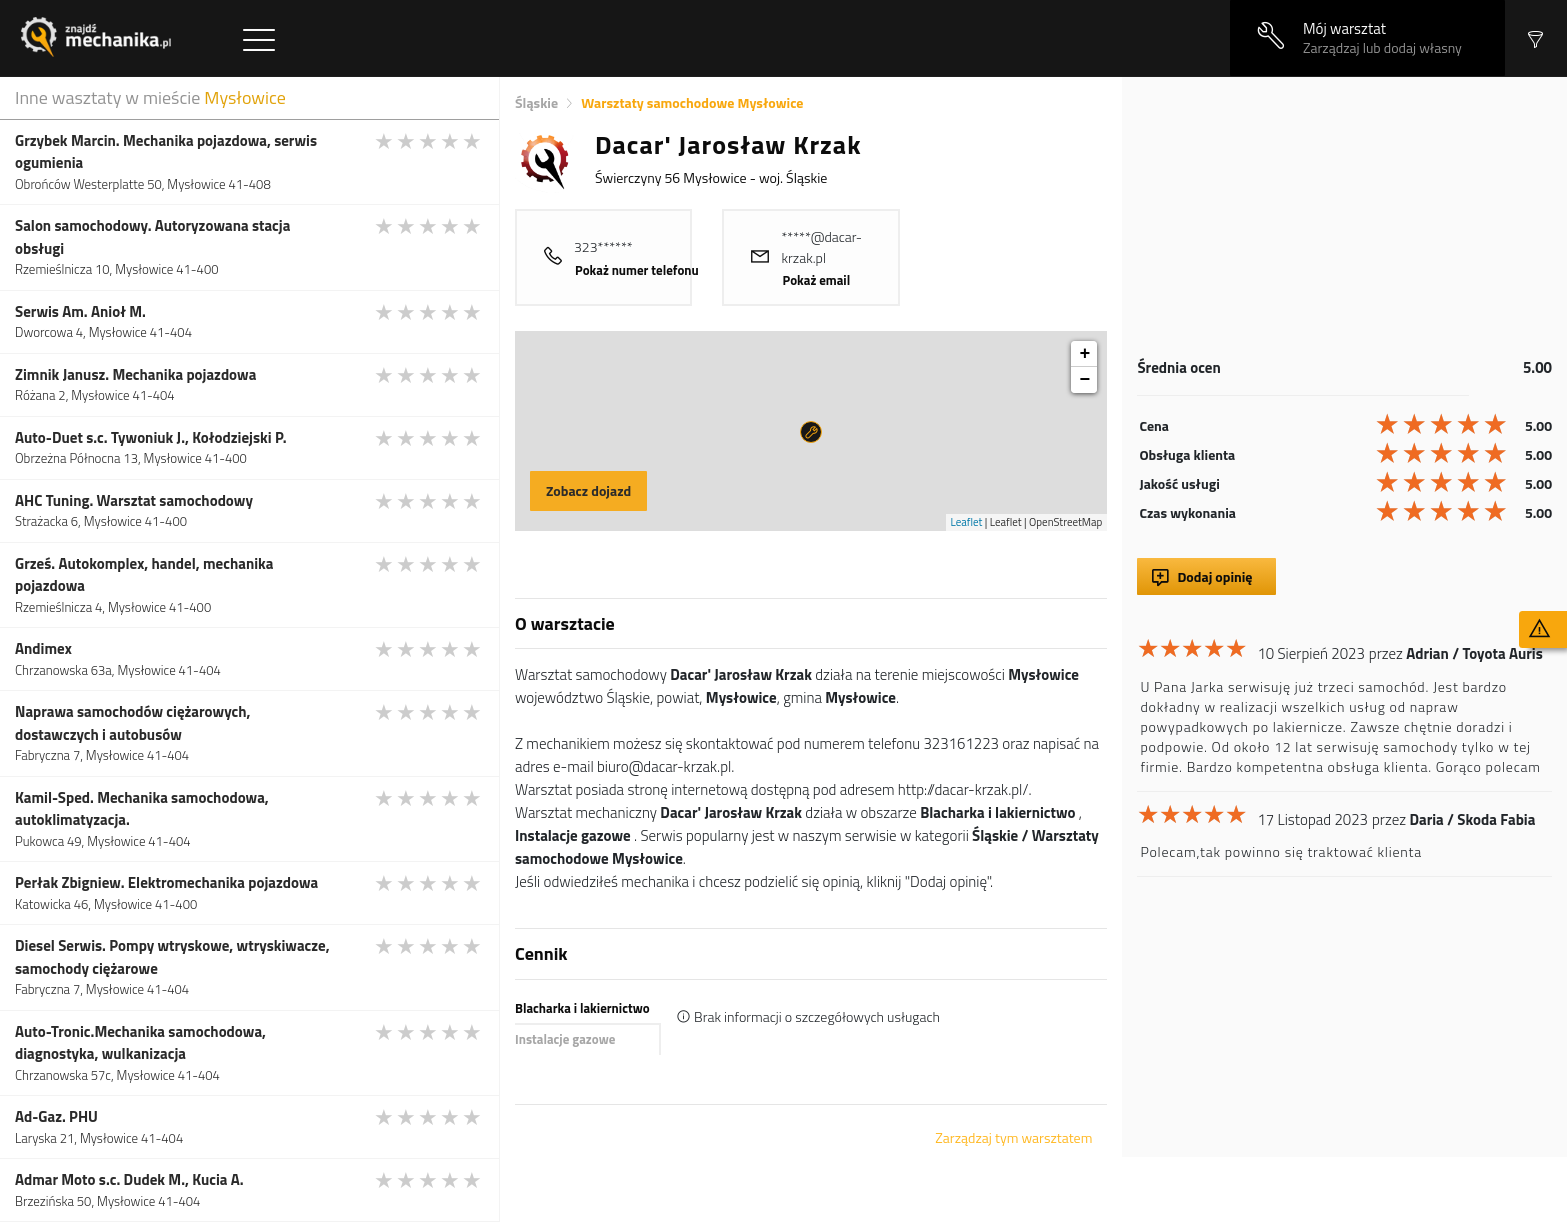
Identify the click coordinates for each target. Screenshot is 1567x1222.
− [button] (1085, 380)
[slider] (429, 141)
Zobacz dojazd (588, 490)
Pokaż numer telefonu (637, 270)
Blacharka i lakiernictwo (582, 1008)
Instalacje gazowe (565, 1039)
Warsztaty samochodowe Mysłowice (692, 102)
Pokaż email (816, 280)
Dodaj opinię (1214, 576)
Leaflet (967, 522)
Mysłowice (245, 97)
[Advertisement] (1344, 217)
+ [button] (1085, 354)
